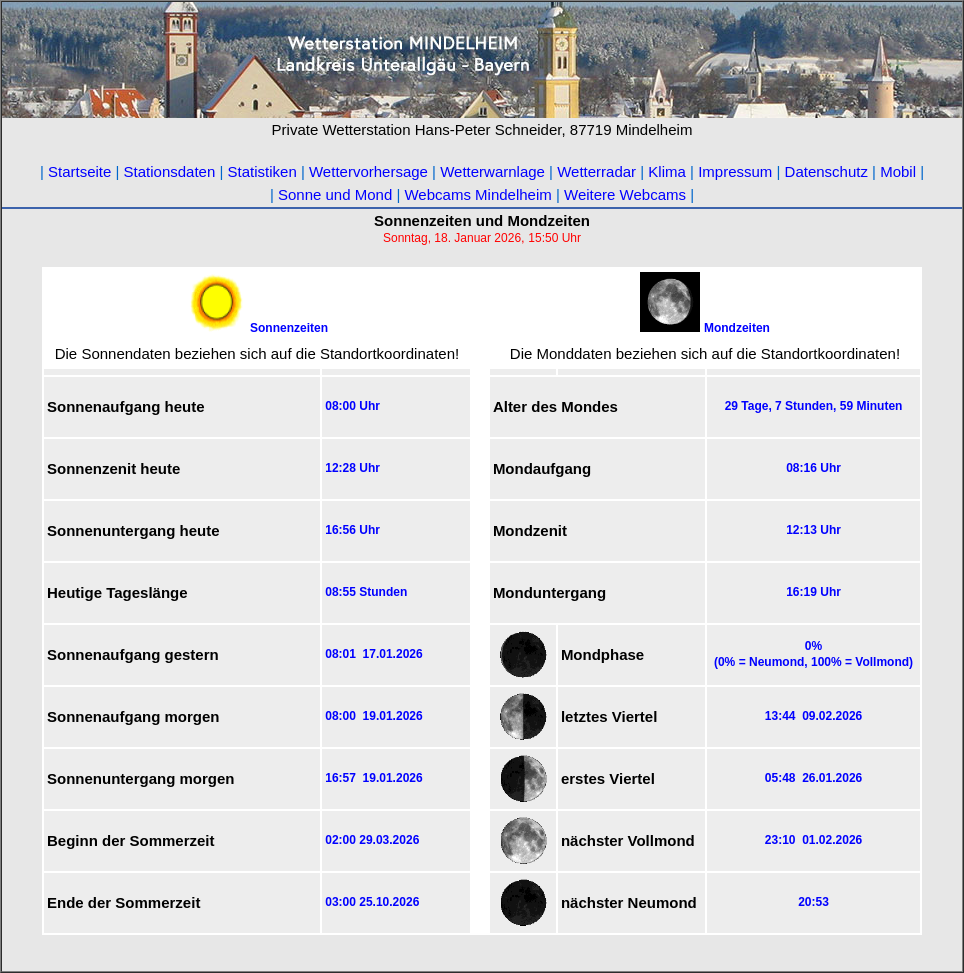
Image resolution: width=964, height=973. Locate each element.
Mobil (898, 171)
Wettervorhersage (368, 171)
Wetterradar (598, 171)
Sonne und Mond (335, 194)
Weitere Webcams (625, 194)
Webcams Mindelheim (477, 194)
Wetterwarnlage (492, 171)
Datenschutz (826, 171)
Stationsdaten (170, 171)
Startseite (79, 171)
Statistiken (262, 171)
